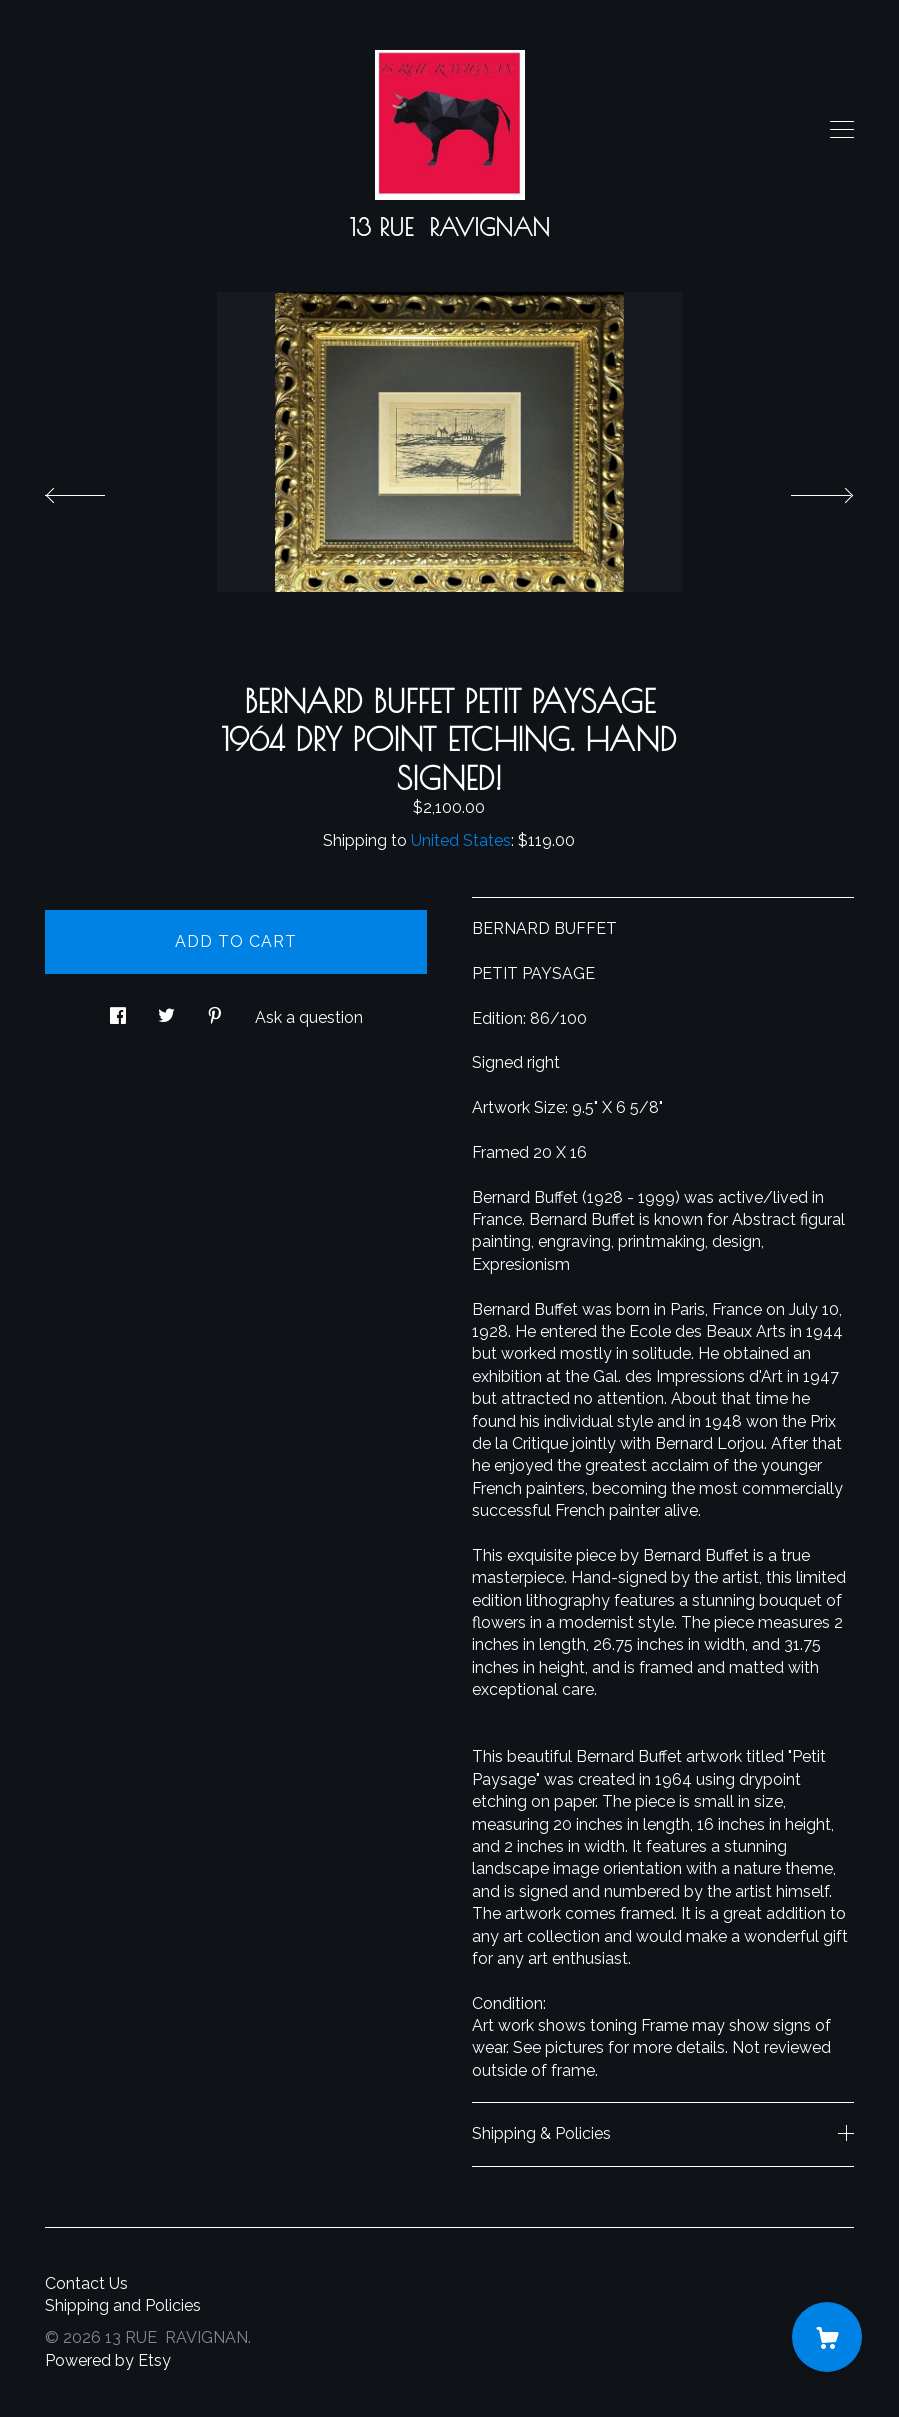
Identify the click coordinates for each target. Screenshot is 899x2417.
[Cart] (827, 2337)
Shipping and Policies (123, 2305)
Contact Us (86, 2283)
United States (461, 840)
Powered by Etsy (108, 2360)
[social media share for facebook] (118, 1010)
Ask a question (309, 1017)
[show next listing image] (804, 490)
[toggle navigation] (842, 130)
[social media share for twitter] (166, 1010)
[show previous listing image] (95, 490)
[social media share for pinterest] (215, 1010)
